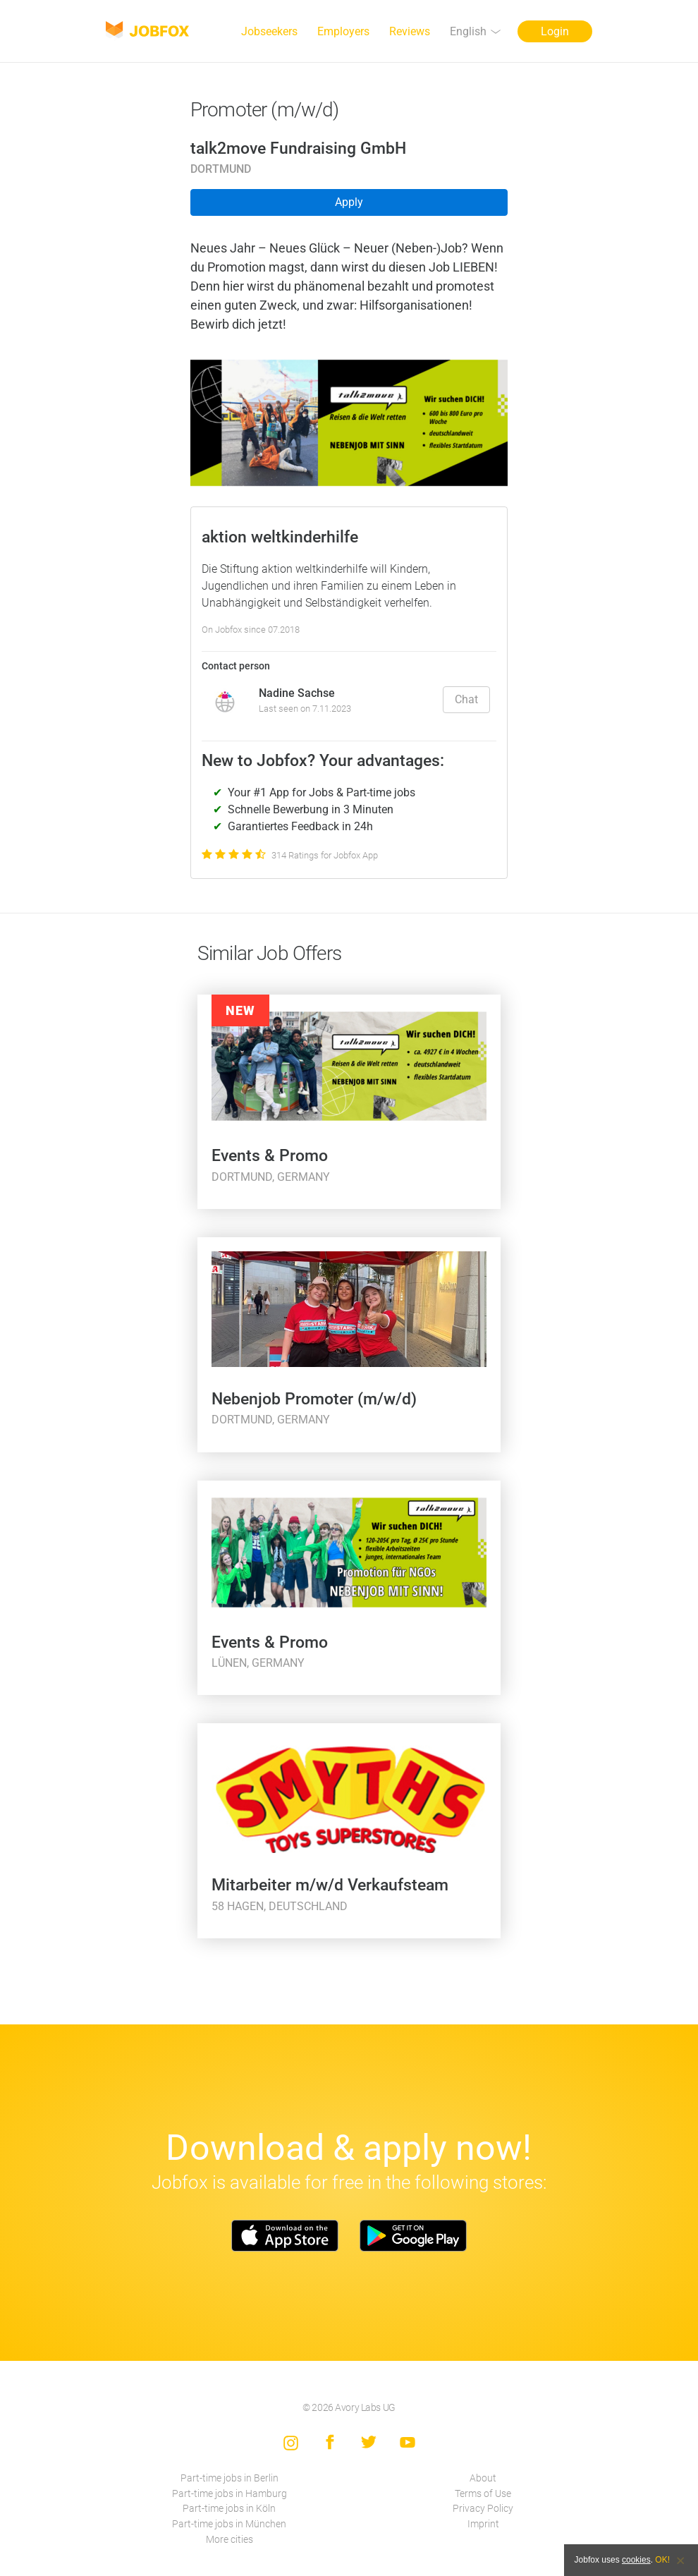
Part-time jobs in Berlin (229, 2478)
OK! (662, 2560)
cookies (636, 2560)
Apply (349, 202)
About (483, 2478)
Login (555, 31)
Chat (466, 699)
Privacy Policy (483, 2509)
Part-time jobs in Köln (229, 2509)
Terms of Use (483, 2494)
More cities (229, 2540)
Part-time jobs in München (229, 2524)
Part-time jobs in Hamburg (229, 2494)
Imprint (483, 2524)
